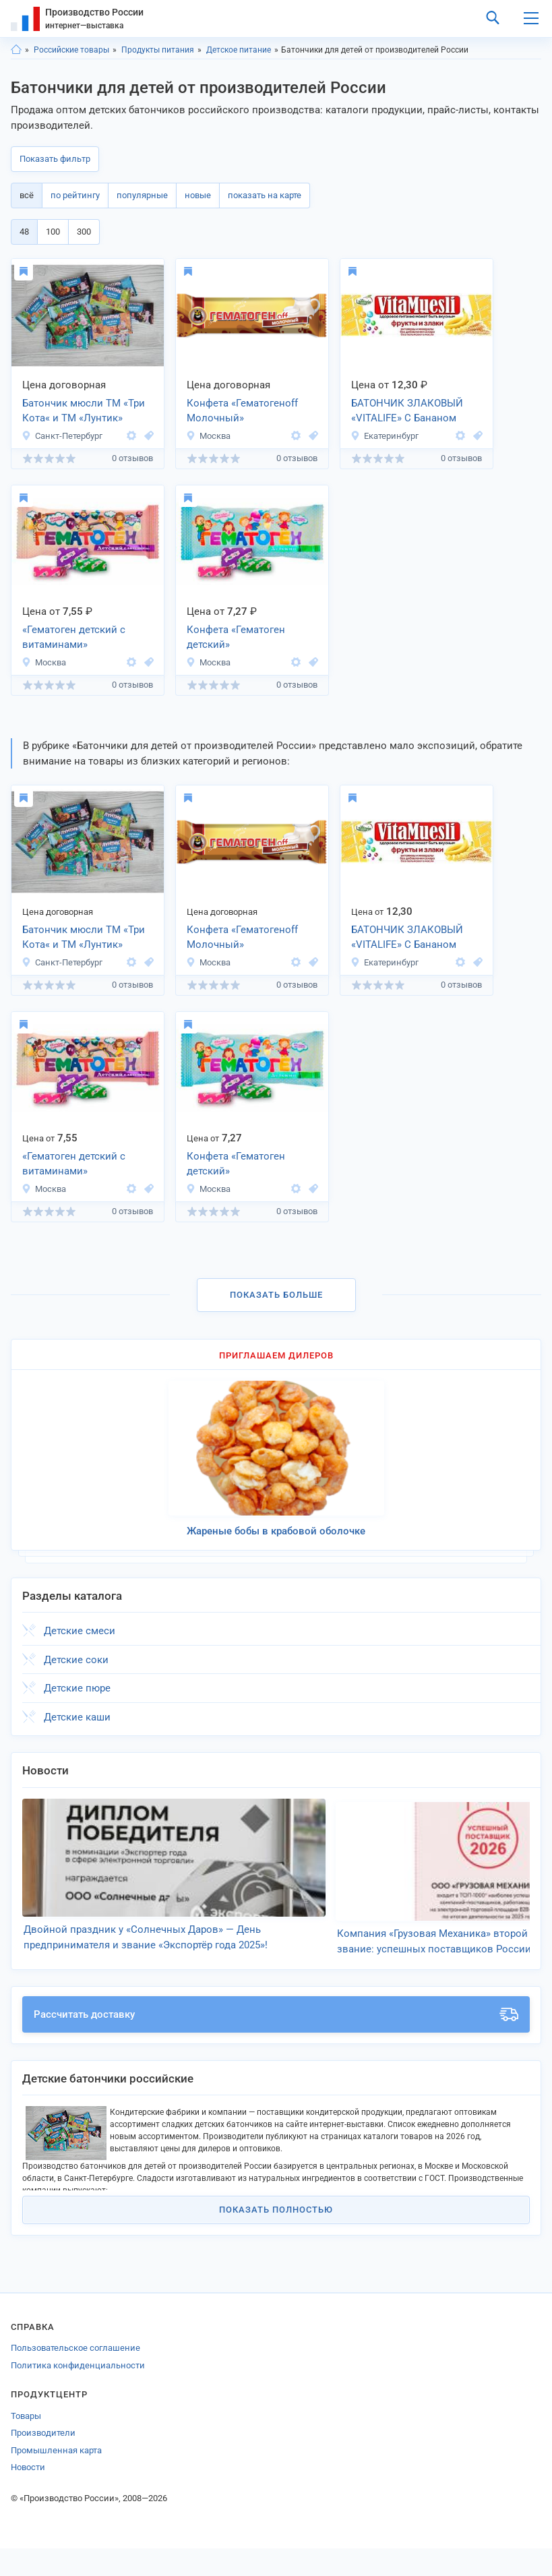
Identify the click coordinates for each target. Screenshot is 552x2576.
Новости (28, 2495)
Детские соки (76, 1660)
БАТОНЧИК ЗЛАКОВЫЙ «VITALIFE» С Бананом (407, 411)
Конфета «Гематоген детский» (236, 637)
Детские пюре (77, 1688)
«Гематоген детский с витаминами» (73, 637)
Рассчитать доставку (276, 2042)
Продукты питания (157, 50)
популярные (142, 195)
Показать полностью (276, 2237)
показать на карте (264, 195)
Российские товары (71, 50)
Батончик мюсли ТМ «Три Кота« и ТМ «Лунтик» (83, 411)
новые (198, 195)
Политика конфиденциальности (78, 2393)
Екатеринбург (384, 436)
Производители (43, 2460)
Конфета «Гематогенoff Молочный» (242, 411)
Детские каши (77, 1717)
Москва (208, 436)
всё (27, 195)
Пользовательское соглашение (75, 2375)
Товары (26, 2443)
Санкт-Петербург (62, 436)
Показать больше (276, 1295)
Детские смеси (79, 1631)
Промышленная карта (56, 2478)
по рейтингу (75, 195)
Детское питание (238, 50)
